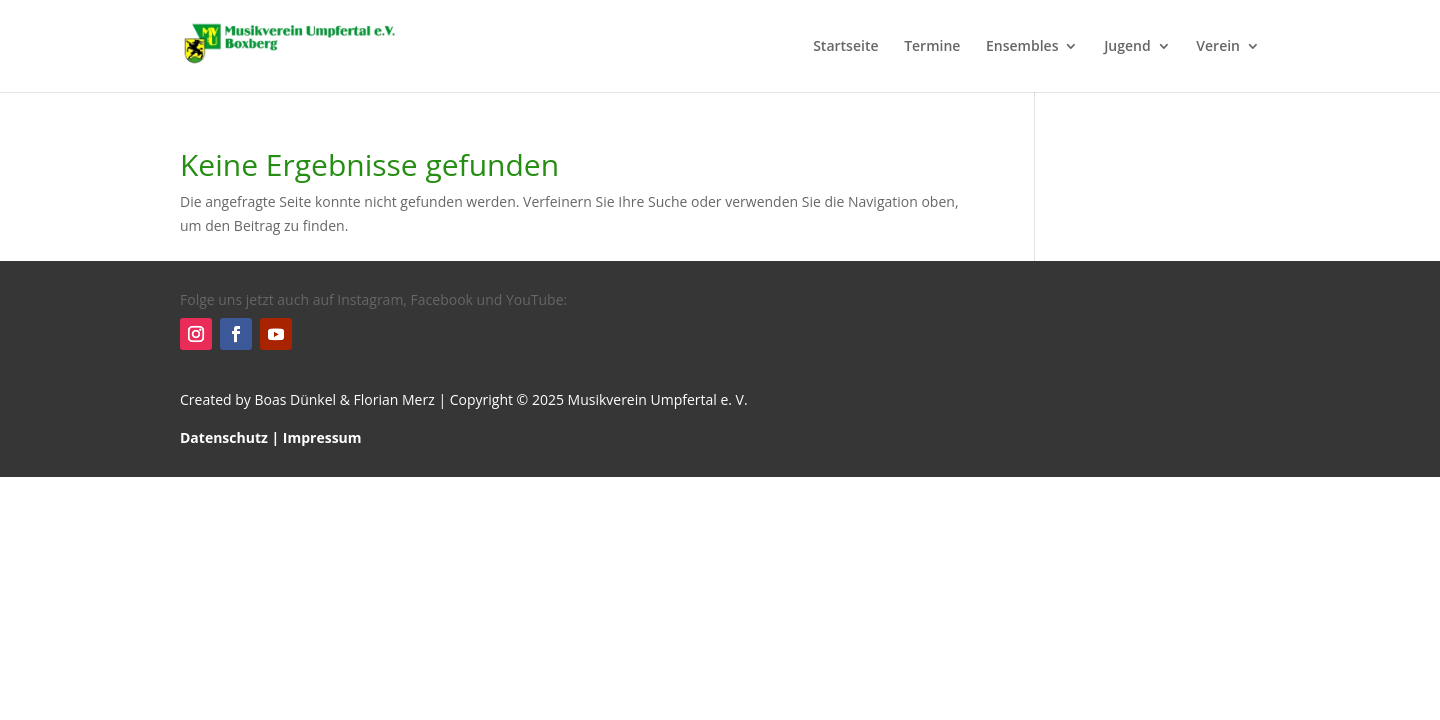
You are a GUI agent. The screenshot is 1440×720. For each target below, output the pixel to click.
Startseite (845, 47)
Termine (932, 47)
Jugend (1127, 47)
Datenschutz (224, 437)
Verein (1218, 47)
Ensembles (1022, 47)
